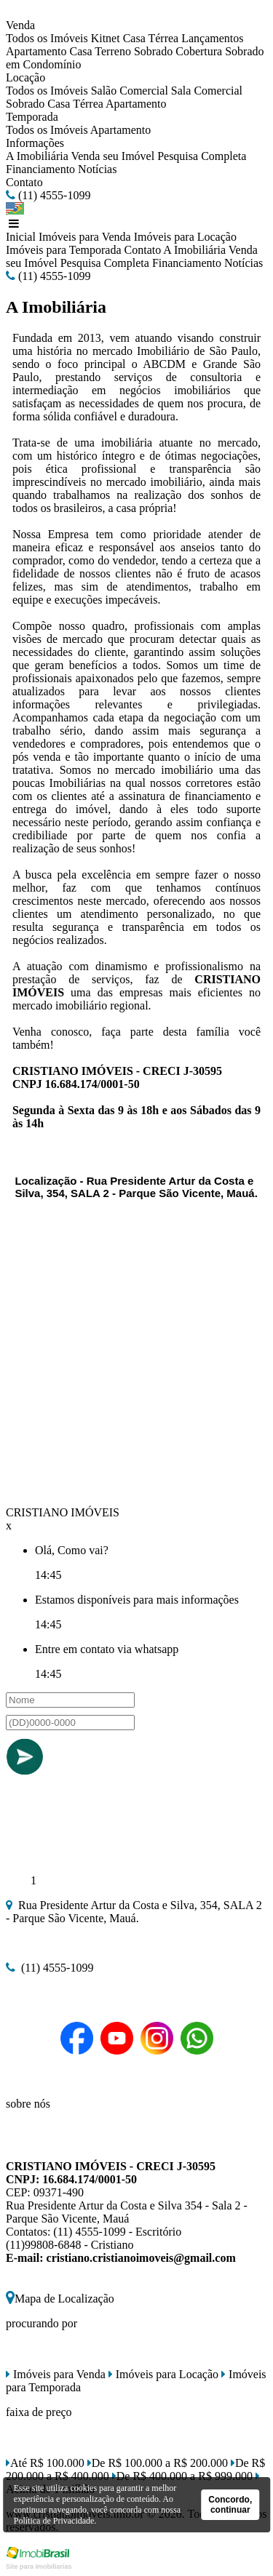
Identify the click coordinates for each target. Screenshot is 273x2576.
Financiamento (40, 169)
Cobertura (198, 51)
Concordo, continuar (230, 2505)
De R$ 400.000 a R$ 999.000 (182, 2476)
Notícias (97, 169)
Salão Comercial (129, 90)
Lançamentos (212, 38)
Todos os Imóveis (47, 38)
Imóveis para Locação (185, 237)
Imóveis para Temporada (64, 250)
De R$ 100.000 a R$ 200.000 (157, 2463)
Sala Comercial (206, 90)
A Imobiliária (37, 156)
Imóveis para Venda (85, 237)
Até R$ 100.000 (45, 2463)
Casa (81, 51)
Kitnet (105, 38)
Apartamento (36, 51)
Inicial (21, 237)
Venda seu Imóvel (112, 156)
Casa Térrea (151, 38)
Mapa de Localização (60, 2298)
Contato (24, 182)
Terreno (113, 51)
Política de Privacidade (54, 2521)
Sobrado (153, 51)
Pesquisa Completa (201, 156)
